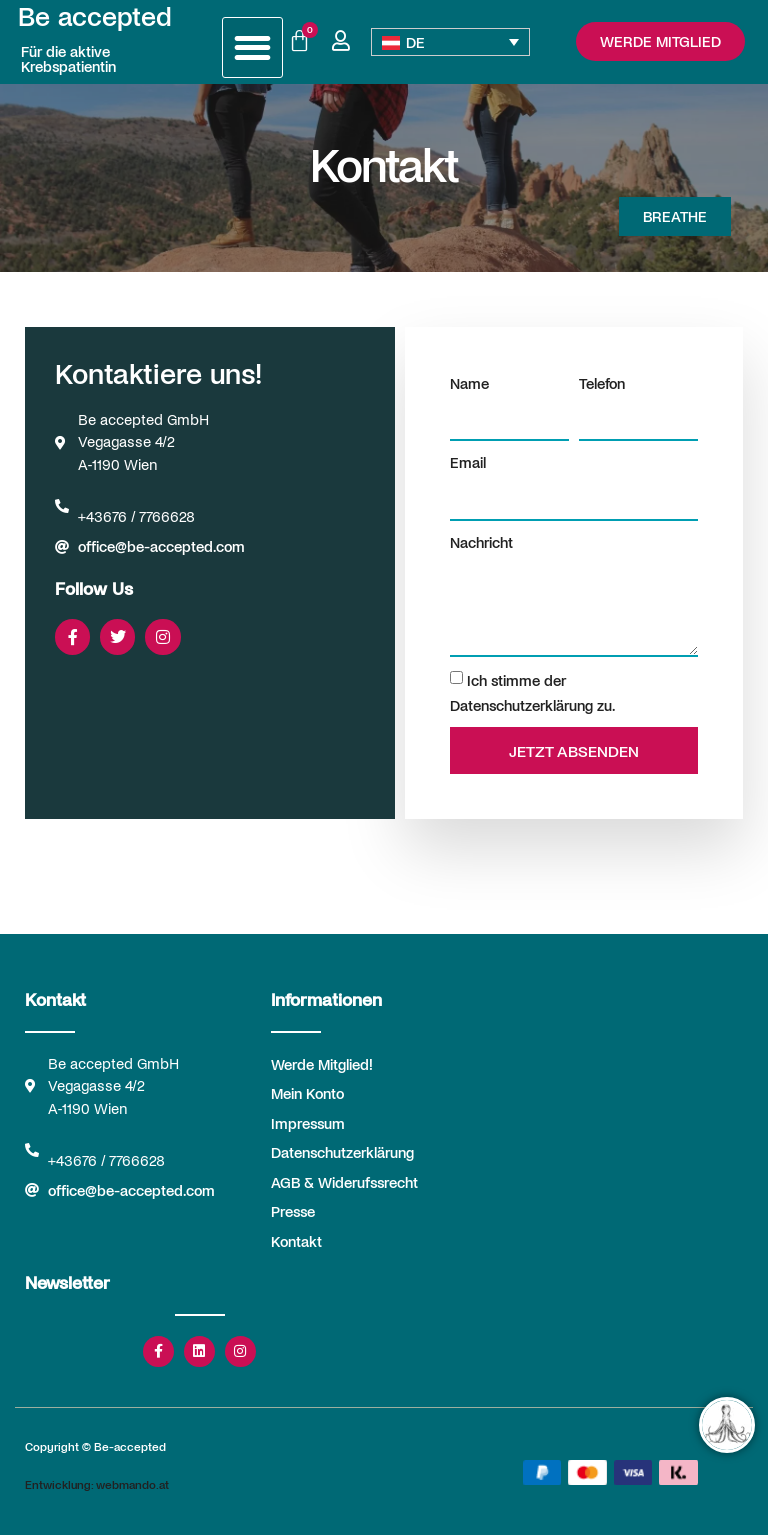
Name (469, 383)
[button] (252, 47)
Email (468, 462)
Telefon (602, 383)
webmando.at (132, 1484)
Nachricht (481, 542)
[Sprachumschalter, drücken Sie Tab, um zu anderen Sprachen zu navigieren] (450, 42)
